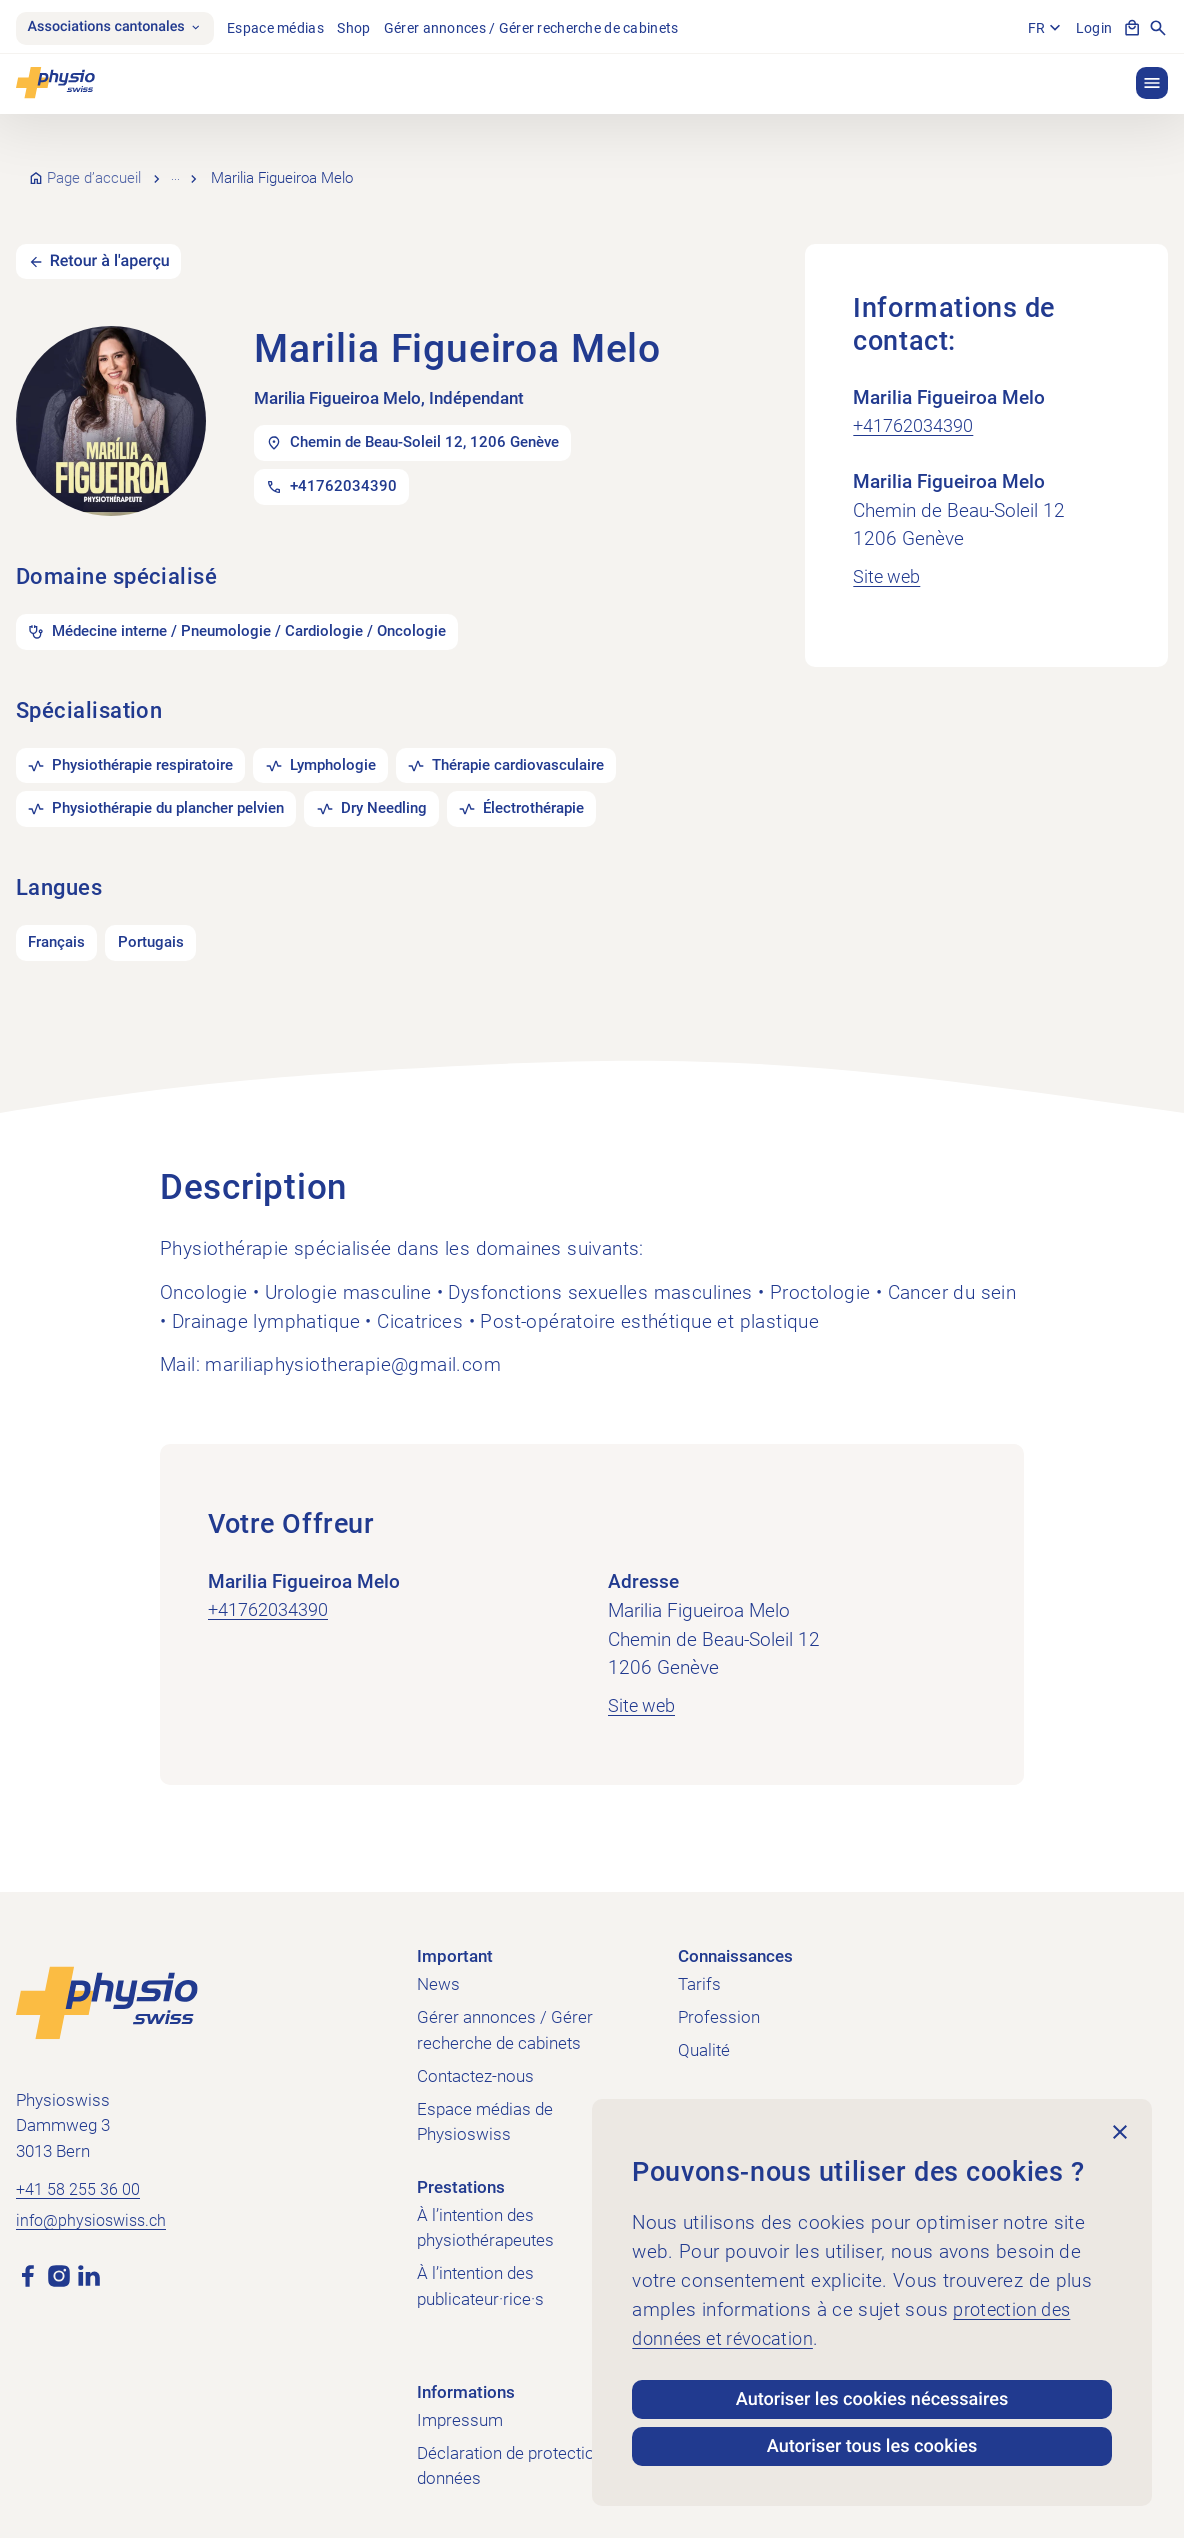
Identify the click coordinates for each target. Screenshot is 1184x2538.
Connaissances (735, 1946)
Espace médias (289, 28)
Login (1092, 28)
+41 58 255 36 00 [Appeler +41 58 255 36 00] (78, 2180)
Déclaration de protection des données (526, 2456)
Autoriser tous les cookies (871, 2444)
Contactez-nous (475, 2066)
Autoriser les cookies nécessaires (871, 2390)
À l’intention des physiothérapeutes (485, 2218)
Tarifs (699, 1974)
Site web (888, 555)
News (438, 1974)
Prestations (461, 2177)
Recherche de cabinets (250, 168)
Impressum (460, 2410)
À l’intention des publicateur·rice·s (480, 2277)
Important (455, 1946)
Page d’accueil (95, 168)
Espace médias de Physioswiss (485, 2112)
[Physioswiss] (55, 83)
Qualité (704, 2040)
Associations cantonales (121, 28)
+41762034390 (919, 405)
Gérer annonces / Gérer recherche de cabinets (544, 28)
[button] (1152, 83)
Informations (466, 2382)
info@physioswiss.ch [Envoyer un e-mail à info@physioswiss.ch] (96, 2213)
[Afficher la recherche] (1158, 28)
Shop (367, 28)
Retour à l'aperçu (115, 241)
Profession (719, 2007)
